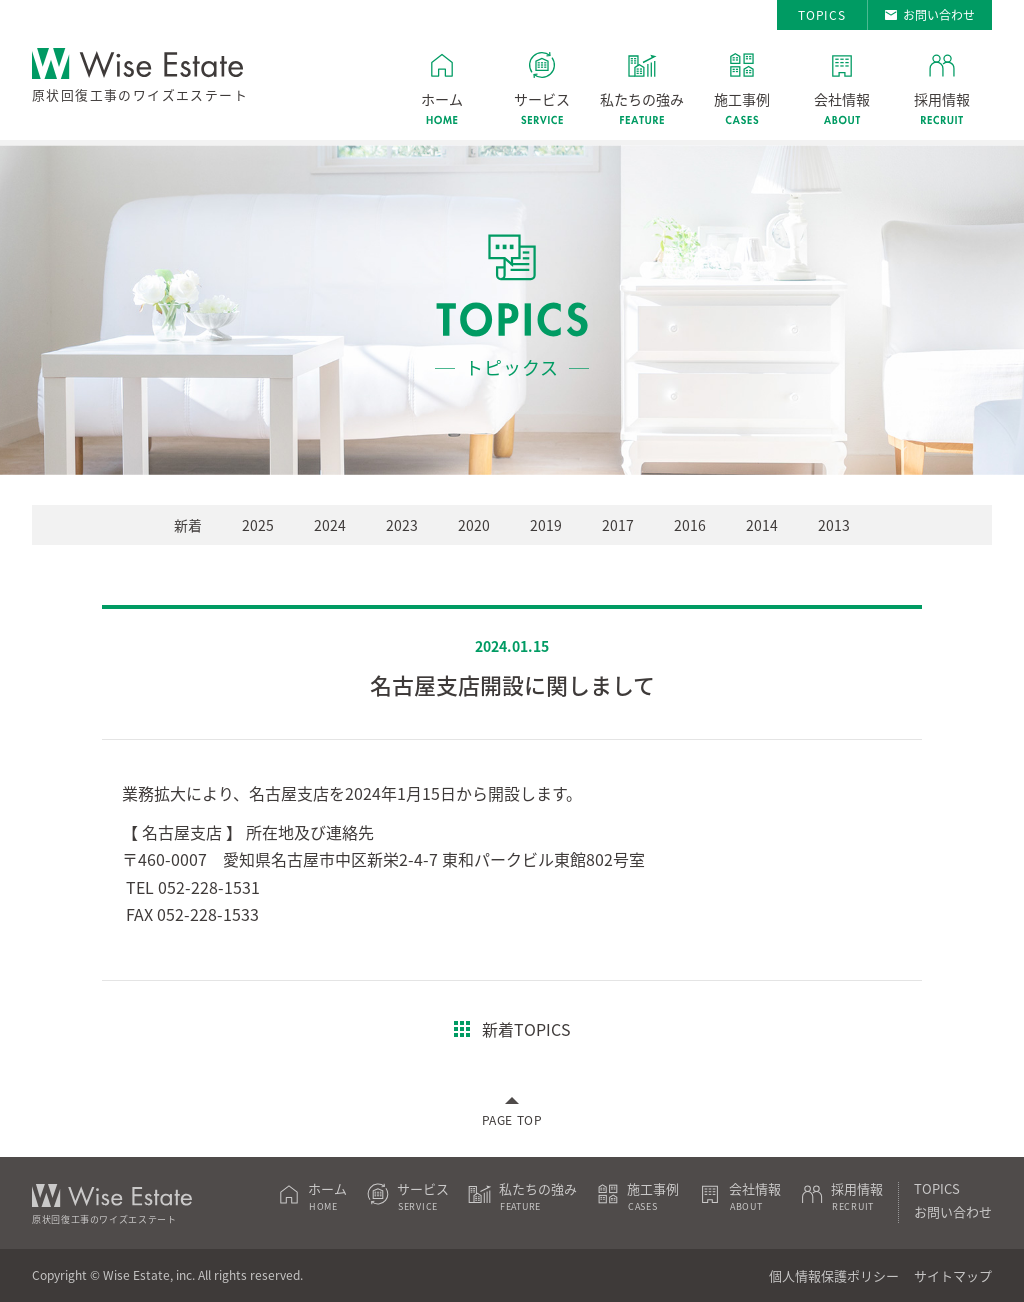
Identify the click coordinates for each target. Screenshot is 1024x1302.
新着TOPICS (526, 1029)
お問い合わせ (939, 15)
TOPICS (822, 15)
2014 (762, 525)
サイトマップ (953, 1275)
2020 (474, 525)
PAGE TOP (512, 1120)
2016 (690, 525)
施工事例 (742, 99)
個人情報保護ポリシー (834, 1275)
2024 (330, 525)
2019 (546, 525)
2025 (258, 525)
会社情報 (842, 99)
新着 (188, 525)
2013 (834, 525)
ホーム (442, 99)
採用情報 (942, 99)
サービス (542, 99)
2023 (402, 525)
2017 (618, 525)
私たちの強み (642, 99)
